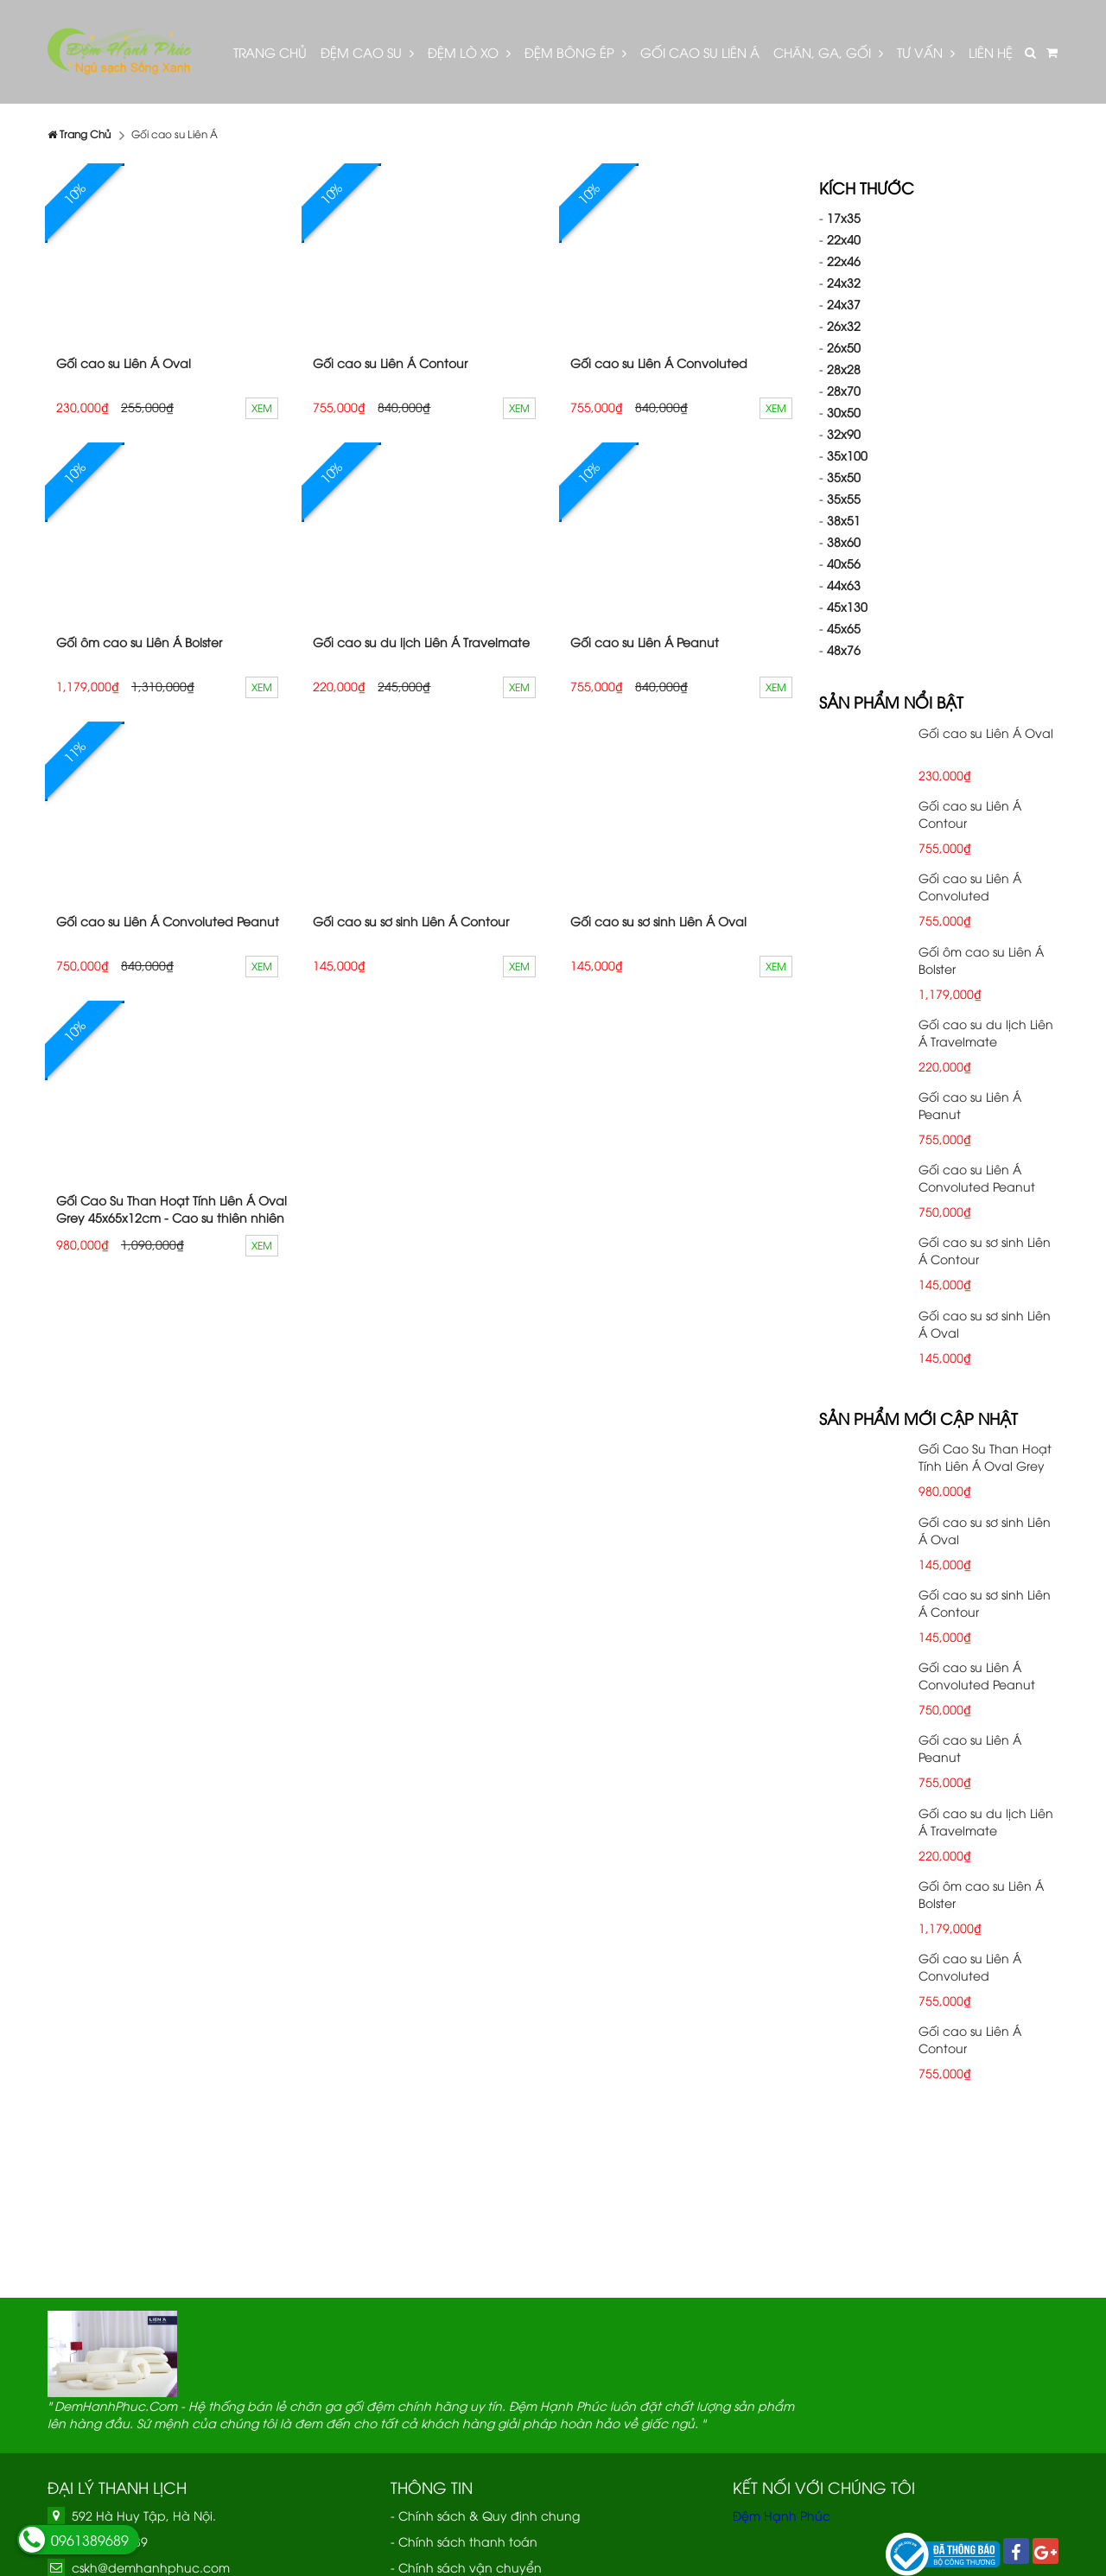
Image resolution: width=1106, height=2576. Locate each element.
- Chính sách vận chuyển (466, 2567)
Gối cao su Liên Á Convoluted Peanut (167, 921)
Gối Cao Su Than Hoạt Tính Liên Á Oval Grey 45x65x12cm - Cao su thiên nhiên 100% (171, 1217)
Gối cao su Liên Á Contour (390, 362)
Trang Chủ (270, 51)
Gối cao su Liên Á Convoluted (658, 362)
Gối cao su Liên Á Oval (123, 362)
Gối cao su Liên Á (700, 51)
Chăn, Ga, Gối (828, 51)
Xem (261, 407)
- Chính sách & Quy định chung (485, 2515)
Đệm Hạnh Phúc (781, 2515)
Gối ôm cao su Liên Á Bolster (139, 641)
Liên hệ (991, 51)
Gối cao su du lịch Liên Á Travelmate (421, 641)
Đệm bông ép (575, 51)
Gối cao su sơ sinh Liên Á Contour (411, 921)
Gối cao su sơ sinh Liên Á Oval (658, 921)
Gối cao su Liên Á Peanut (644, 641)
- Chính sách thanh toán (464, 2541)
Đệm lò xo (469, 51)
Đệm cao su (367, 51)
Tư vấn (926, 51)
